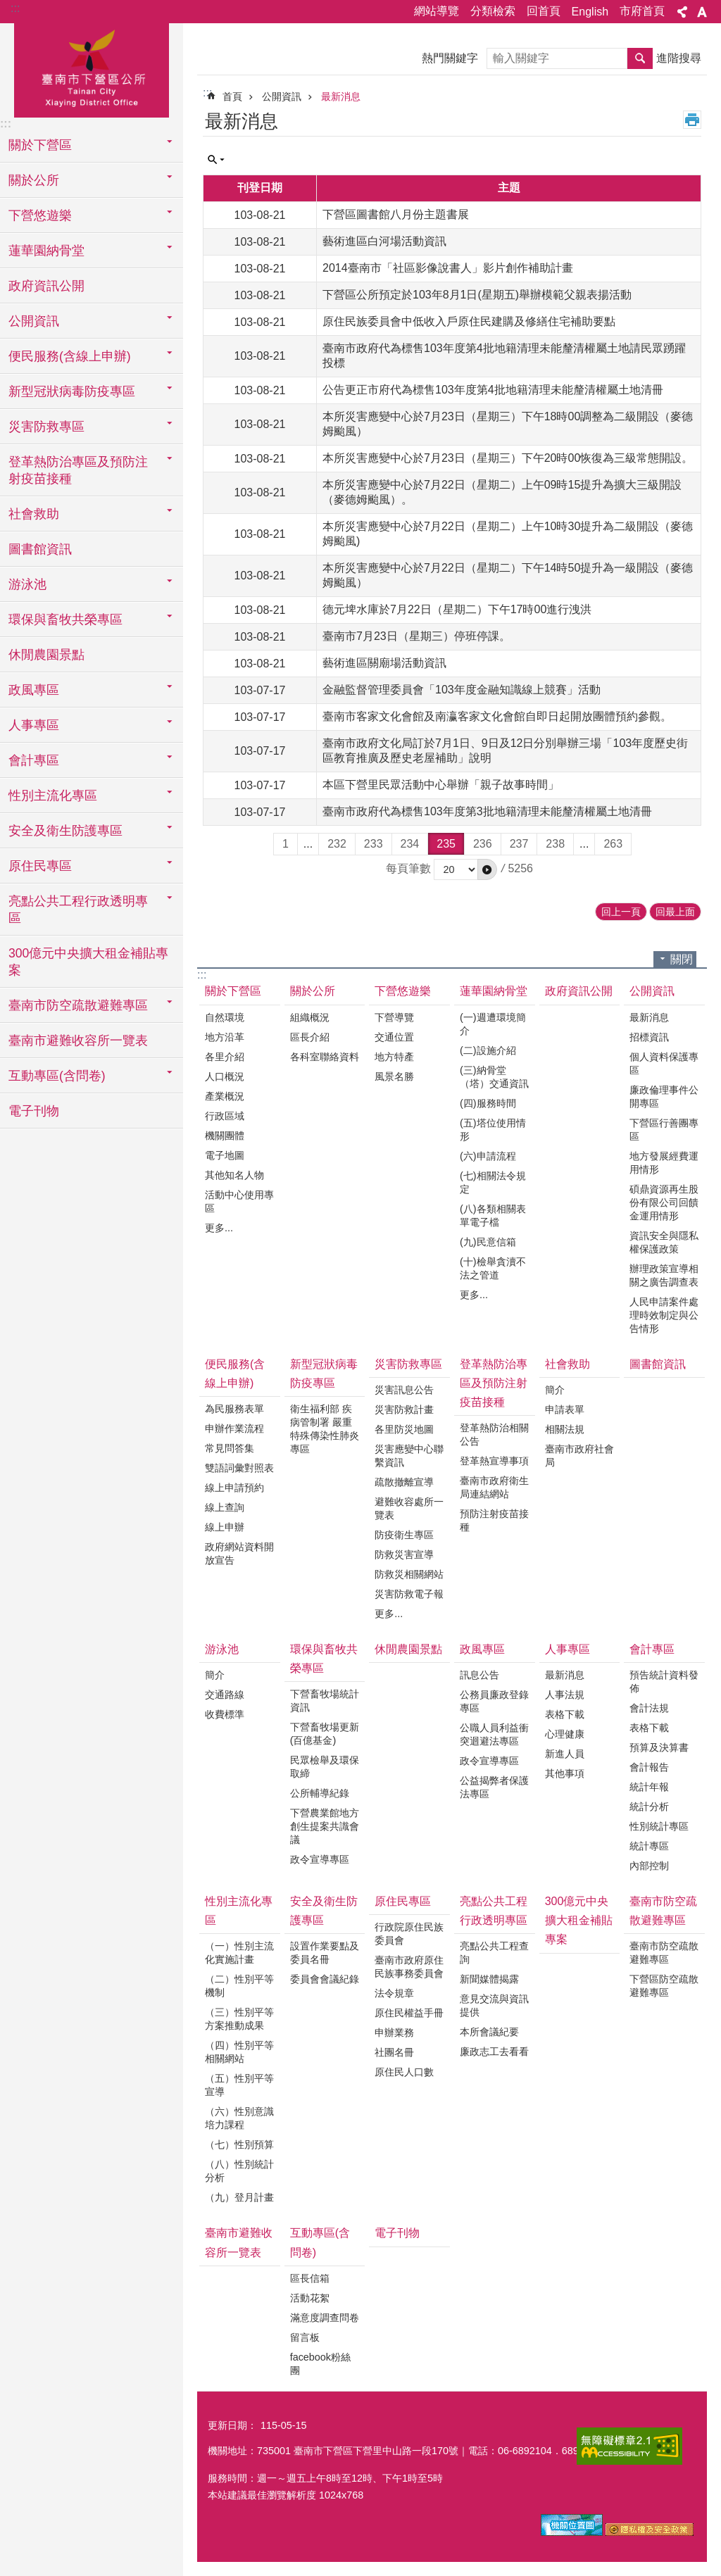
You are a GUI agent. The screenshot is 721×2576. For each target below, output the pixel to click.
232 (336, 844)
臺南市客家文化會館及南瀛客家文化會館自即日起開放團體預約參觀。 (497, 716)
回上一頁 (621, 911)
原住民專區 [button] (40, 866)
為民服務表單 (234, 1408)
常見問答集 (229, 1448)
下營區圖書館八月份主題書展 (395, 214)
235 (446, 844)
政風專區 (482, 1649)
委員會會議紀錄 (324, 1979)
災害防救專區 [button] (46, 427)
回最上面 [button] (675, 911)
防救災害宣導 (404, 1554)
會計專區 (652, 1649)
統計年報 (649, 1786)
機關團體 (224, 1135)
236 (482, 844)
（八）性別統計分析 (239, 2171)
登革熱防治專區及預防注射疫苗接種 (493, 1383)
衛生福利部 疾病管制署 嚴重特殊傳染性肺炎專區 (324, 1429)
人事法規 (564, 1694)
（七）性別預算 (239, 2144)
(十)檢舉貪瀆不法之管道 (493, 1268)
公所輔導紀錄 (319, 1793)
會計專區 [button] (33, 760)
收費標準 (224, 1714)
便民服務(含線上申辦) (235, 1373)
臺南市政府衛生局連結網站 (494, 1487)
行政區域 (224, 1115)
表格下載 (564, 1714)
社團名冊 (394, 2052)
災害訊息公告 (404, 1389)
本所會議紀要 (489, 2031)
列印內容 (692, 120)
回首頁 (543, 11)
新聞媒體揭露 (489, 1979)
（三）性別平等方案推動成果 (239, 2018)
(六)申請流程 (488, 1156)
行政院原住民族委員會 (409, 1933)
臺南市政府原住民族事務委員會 (409, 1966)
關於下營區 (233, 991)
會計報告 (649, 1767)
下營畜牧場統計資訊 (324, 1700)
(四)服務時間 (488, 1103)
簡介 (555, 1389)
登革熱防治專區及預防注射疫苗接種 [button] (78, 470)
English (590, 12)
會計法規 (649, 1708)
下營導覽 (394, 1017)
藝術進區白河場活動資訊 (384, 241)
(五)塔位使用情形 (493, 1129)
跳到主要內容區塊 (7, 7)
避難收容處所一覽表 (409, 1508)
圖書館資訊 (40, 549)
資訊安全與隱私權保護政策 (663, 1242)
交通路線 (224, 1694)
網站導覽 (436, 11)
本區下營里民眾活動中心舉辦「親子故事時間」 (440, 785)
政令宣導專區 (319, 1859)
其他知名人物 (234, 1175)
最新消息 (340, 96)
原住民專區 (403, 1901)
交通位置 (394, 1037)
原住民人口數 (404, 2072)
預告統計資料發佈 (663, 1681)
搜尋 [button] (640, 58)
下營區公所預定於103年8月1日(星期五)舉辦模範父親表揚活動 (477, 295)
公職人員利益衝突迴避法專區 (494, 1734)
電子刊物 (33, 1111)
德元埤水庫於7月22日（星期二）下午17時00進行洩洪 (456, 609)
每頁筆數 (408, 868)
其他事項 (564, 1773)
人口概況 (224, 1076)
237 (519, 844)
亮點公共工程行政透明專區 (493, 1910)
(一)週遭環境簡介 (493, 1024)
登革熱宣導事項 (494, 1460)
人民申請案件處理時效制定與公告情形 (663, 1315)
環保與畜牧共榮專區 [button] (65, 619)
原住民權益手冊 (409, 2012)
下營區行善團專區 (663, 1129)
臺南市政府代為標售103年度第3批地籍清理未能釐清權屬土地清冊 (487, 811)
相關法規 (564, 1429)
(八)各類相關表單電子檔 (493, 1215)
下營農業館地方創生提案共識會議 (324, 1826)
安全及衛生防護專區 (324, 1910)
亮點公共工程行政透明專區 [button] (78, 909)
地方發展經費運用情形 (663, 1162)
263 (612, 844)
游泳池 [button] (27, 584)
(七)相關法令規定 (493, 1182)
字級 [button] (702, 12)
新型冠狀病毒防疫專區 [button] (71, 391)
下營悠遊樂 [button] (40, 215)
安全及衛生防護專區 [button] (65, 831)
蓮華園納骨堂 (493, 991)
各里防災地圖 (404, 1429)
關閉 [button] (681, 959)
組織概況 (310, 1017)
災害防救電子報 (409, 1594)
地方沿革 (224, 1037)
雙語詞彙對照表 (239, 1468)
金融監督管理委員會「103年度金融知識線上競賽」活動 (461, 690)
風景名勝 (394, 1076)
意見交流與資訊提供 (494, 2005)
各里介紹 (224, 1056)
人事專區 (567, 1649)
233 (373, 844)
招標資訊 (649, 1037)
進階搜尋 (678, 58)
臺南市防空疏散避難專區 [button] (78, 1005)
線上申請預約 (234, 1487)
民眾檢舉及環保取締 (324, 1766)
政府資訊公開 (46, 286)
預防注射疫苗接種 (494, 1520)
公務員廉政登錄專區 (494, 1701)
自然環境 (224, 1017)
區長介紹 (310, 1037)
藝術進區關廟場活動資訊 (384, 663)
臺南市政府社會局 (579, 1455)
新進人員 (564, 1753)
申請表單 (564, 1409)
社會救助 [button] (33, 514)
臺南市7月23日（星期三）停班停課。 (416, 636)
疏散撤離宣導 (404, 1482)
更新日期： (232, 2425)
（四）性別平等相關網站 (239, 2052)
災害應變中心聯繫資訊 (409, 1455)
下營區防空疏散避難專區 (663, 1985)
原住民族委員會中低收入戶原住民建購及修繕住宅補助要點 (468, 321)
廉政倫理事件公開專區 (663, 1096)
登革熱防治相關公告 (494, 1434)
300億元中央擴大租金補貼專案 (88, 961)
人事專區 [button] (33, 725)
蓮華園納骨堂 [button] (46, 251)
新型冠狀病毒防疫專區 (324, 1373)
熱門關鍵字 (450, 58)
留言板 (305, 2337)
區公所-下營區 (91, 68)
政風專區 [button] (33, 690)
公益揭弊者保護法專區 (494, 1787)
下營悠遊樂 (403, 991)
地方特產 (394, 1056)
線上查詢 (224, 1507)
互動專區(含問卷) (320, 2242)
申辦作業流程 (234, 1428)
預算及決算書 (659, 1747)
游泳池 (222, 1649)
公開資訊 (281, 96)
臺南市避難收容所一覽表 (78, 1040)
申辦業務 (394, 2032)
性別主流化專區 (238, 1910)
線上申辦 (224, 1527)
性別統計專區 (659, 1826)
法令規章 (394, 1993)
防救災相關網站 (409, 1574)
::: (15, 8)
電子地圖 (224, 1155)
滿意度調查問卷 (324, 2317)
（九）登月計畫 (239, 2197)
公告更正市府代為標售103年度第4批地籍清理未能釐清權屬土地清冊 (492, 390)
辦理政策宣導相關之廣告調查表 (663, 1275)
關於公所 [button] (33, 180)
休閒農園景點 (46, 655)
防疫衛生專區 (404, 1534)
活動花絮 (310, 2298)
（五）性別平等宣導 (239, 2085)
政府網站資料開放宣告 (239, 1553)
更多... (219, 1227)
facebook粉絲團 (320, 2363)
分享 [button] (682, 12)
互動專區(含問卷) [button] (57, 1076)
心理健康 (564, 1734)
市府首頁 (642, 11)
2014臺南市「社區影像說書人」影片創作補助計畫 (447, 268)
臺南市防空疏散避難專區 (663, 1910)
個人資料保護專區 (663, 1063)
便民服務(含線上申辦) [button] (69, 356)
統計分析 (649, 1806)
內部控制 (649, 1865)
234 (410, 844)
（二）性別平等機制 (239, 1985)
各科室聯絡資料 (324, 1056)
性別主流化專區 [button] (52, 795)
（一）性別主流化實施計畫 (239, 1952)
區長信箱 (310, 2278)
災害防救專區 (408, 1364)
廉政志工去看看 (494, 2051)
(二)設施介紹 (488, 1050)
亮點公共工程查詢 (494, 1952)
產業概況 (224, 1096)
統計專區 (649, 1846)
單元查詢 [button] (216, 160)
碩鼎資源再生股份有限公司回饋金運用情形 (663, 1202)
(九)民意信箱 (488, 1242)
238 (555, 844)
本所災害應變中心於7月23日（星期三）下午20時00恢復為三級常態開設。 (507, 458)
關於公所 (312, 991)
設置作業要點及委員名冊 (324, 1952)
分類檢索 (492, 11)
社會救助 (567, 1364)
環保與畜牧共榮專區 (324, 1658)
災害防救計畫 (404, 1409)
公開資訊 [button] (33, 321)
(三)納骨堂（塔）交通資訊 (494, 1076)
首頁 (232, 96)
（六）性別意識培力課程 (239, 2118)
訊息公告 (479, 1674)
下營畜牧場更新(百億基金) (324, 1733)
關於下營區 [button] (40, 145)
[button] (487, 869)
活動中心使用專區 (239, 1201)
